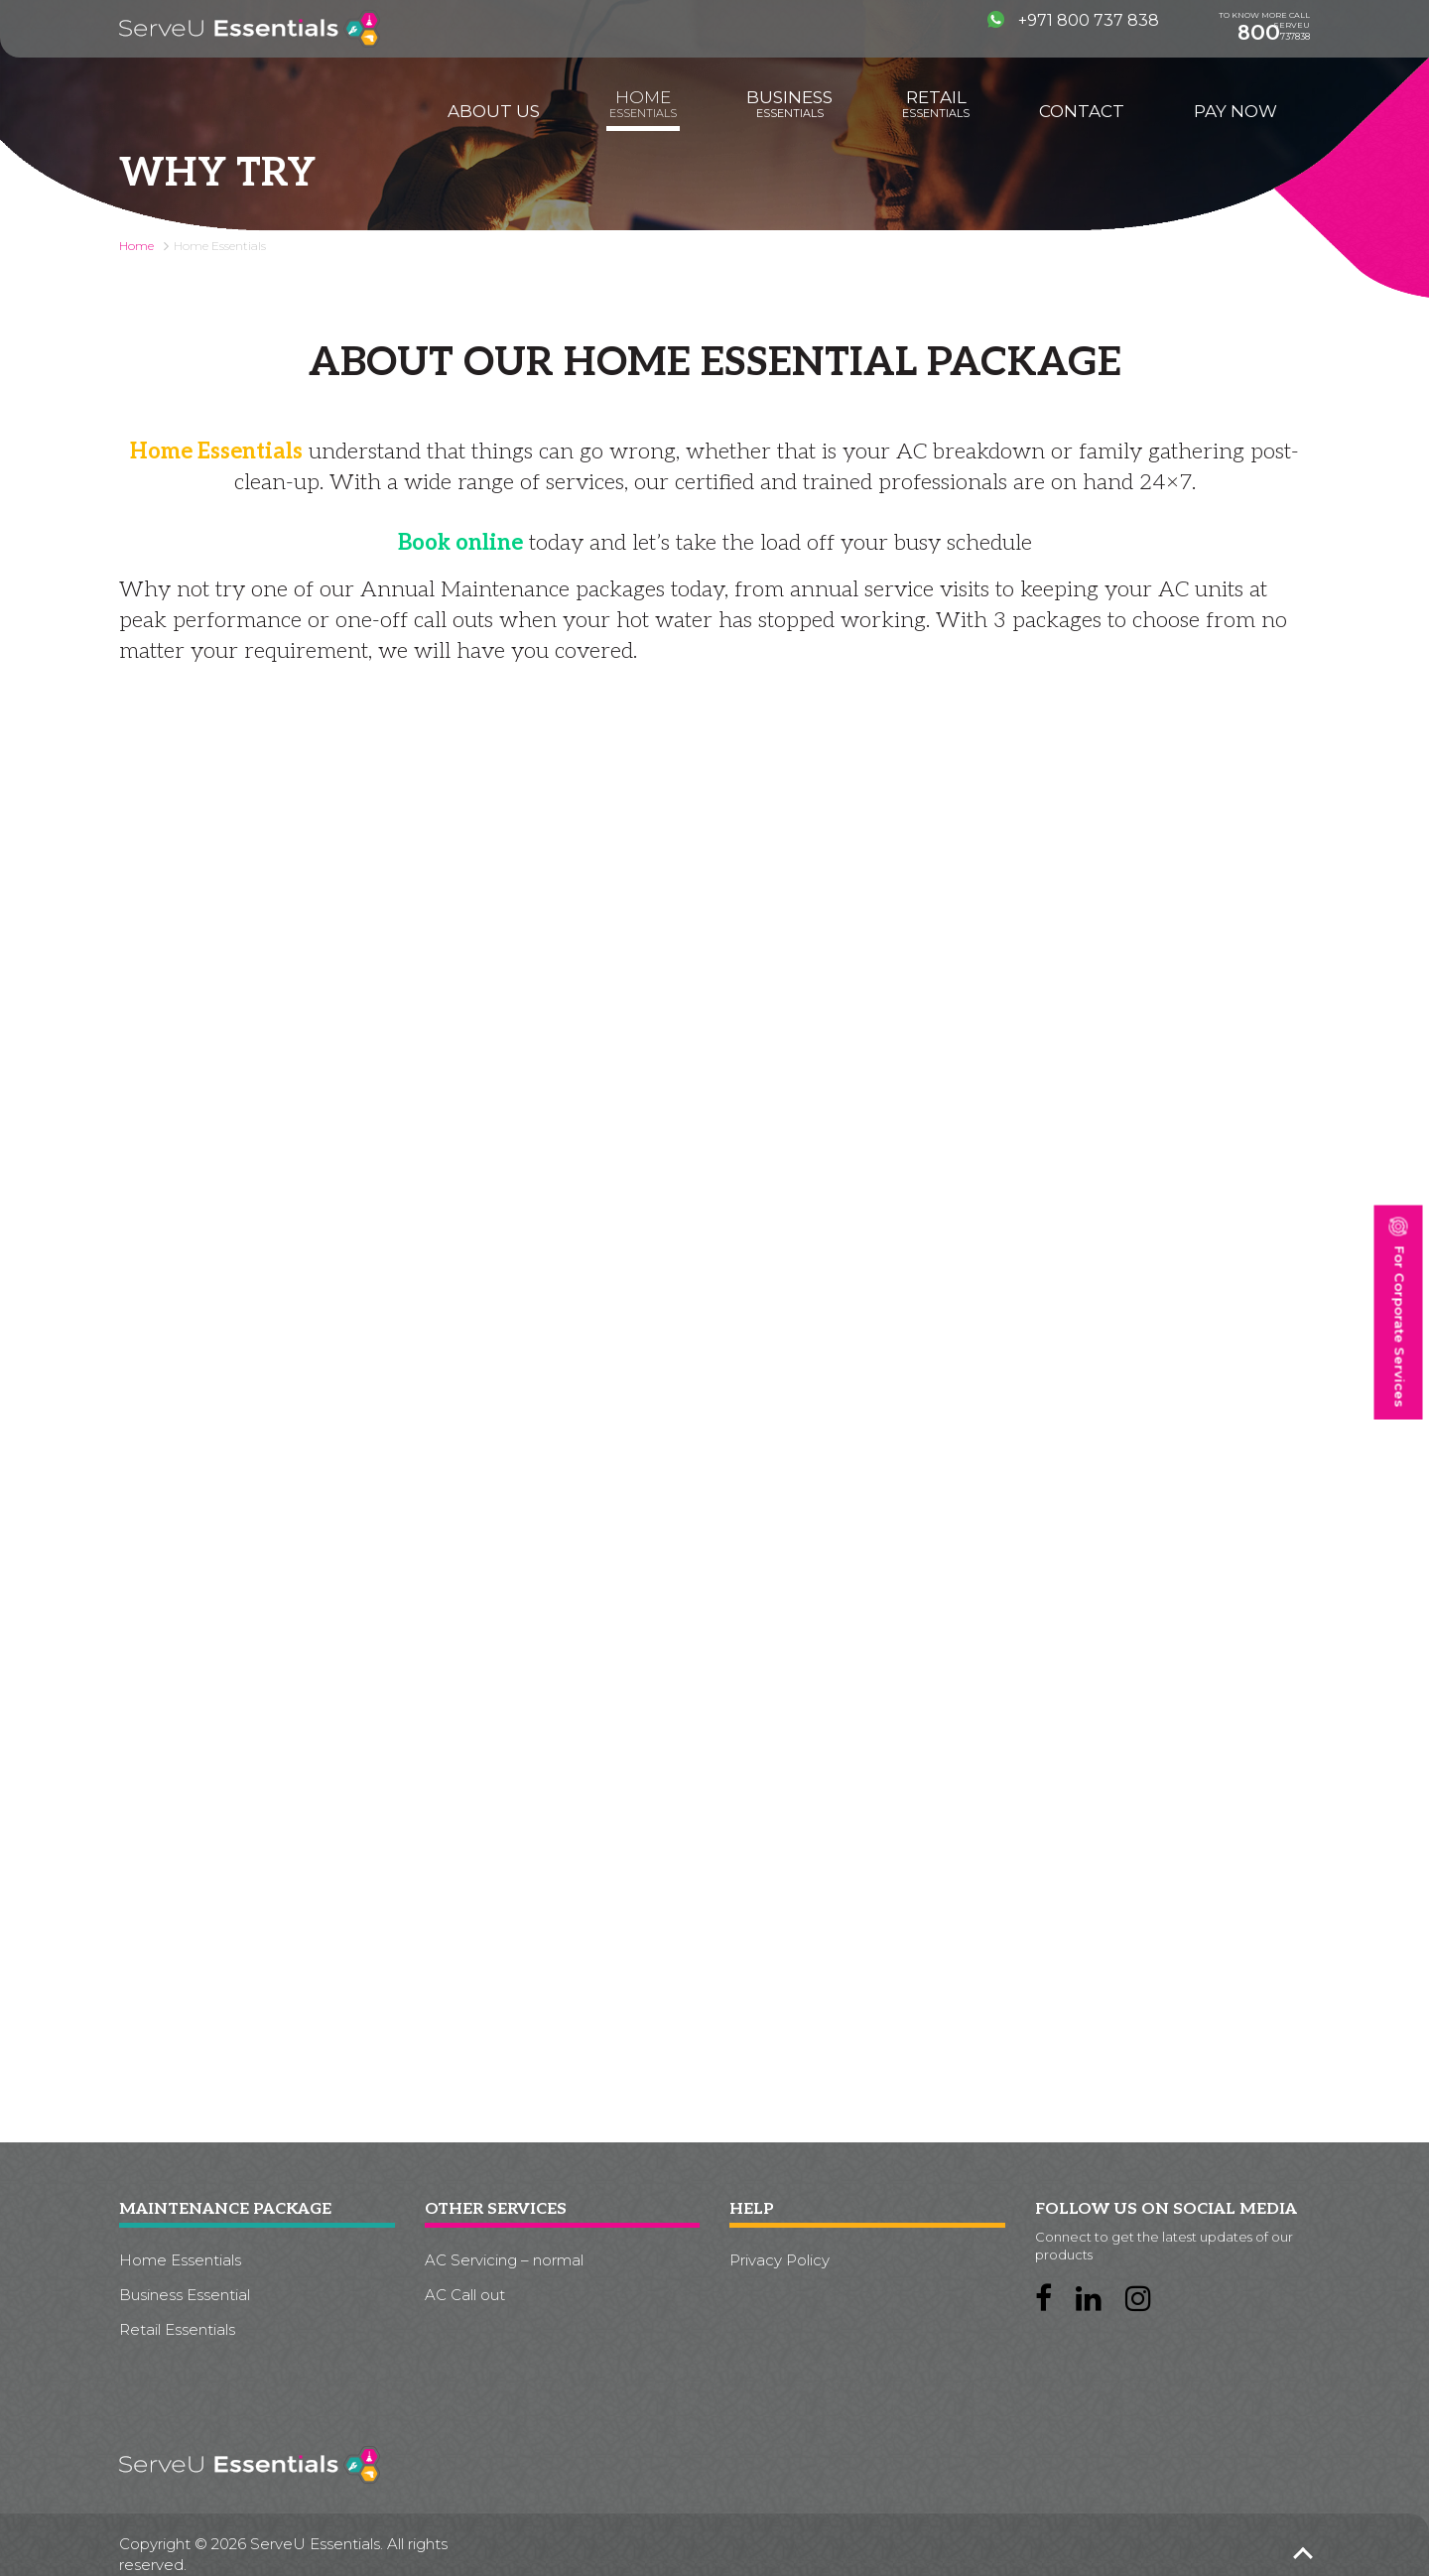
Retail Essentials (177, 2329)
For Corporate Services (1397, 1313)
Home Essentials (180, 2260)
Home (643, 104)
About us (494, 111)
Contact (1081, 111)
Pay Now (1235, 111)
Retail (936, 104)
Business (789, 104)
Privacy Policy (779, 2260)
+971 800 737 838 (1073, 20)
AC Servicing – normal (504, 2260)
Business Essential (184, 2294)
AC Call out (465, 2294)
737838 (1273, 33)
